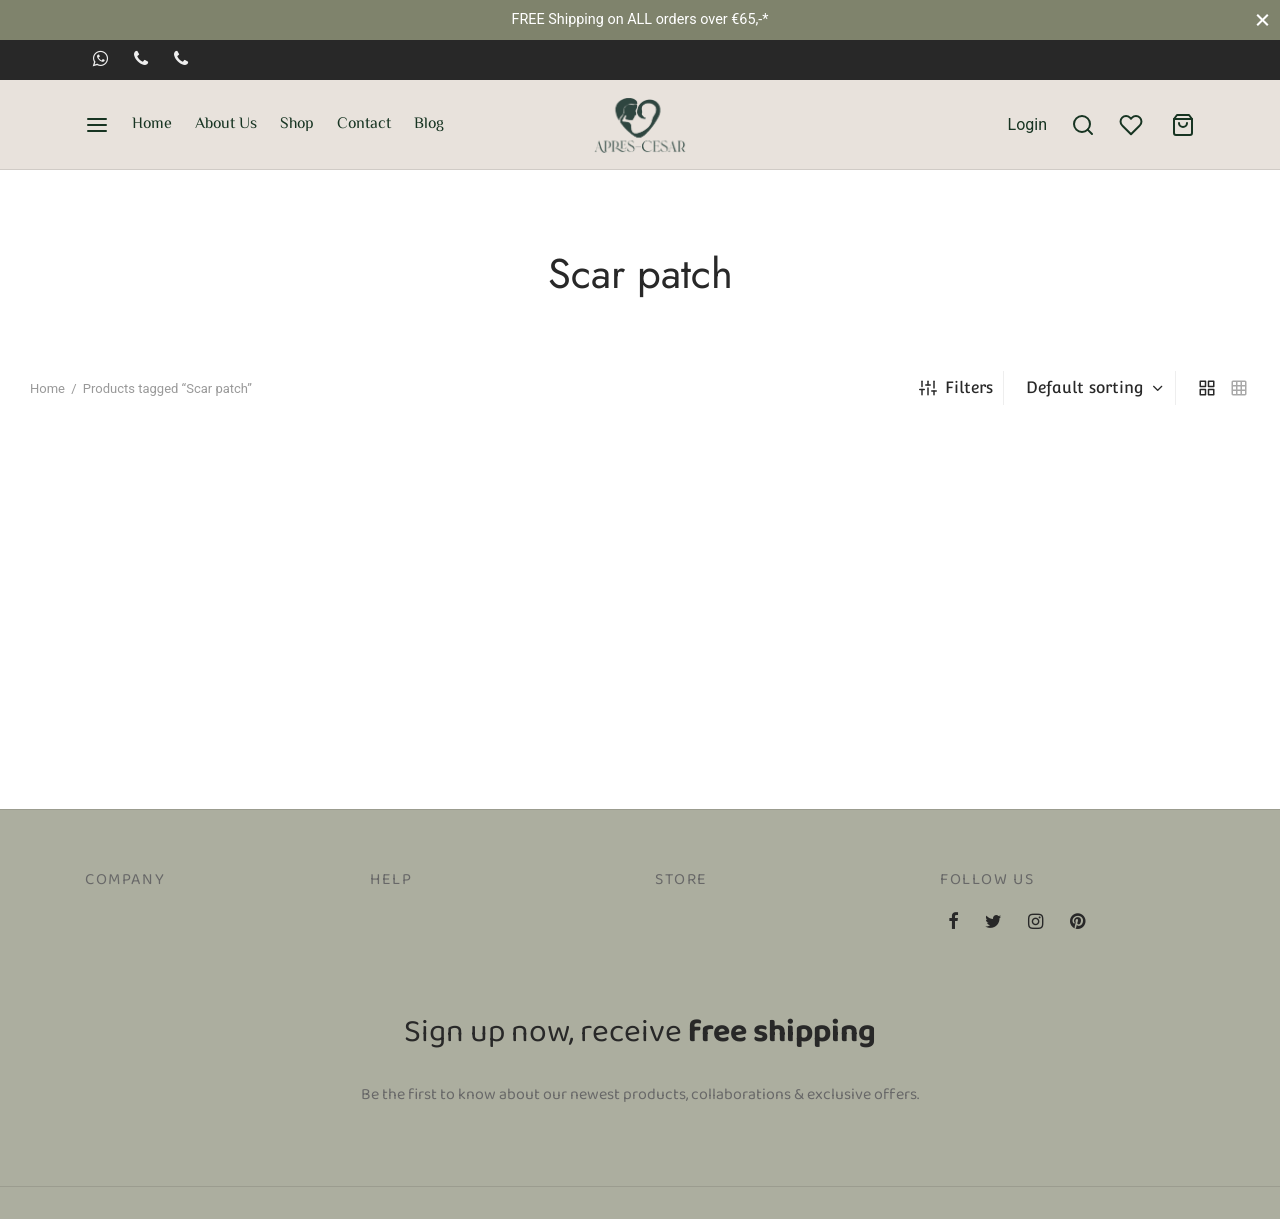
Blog (429, 124)
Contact (364, 124)
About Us (226, 124)
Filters (956, 387)
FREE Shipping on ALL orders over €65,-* (639, 19)
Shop (297, 124)
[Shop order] (1092, 388)
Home (152, 124)
